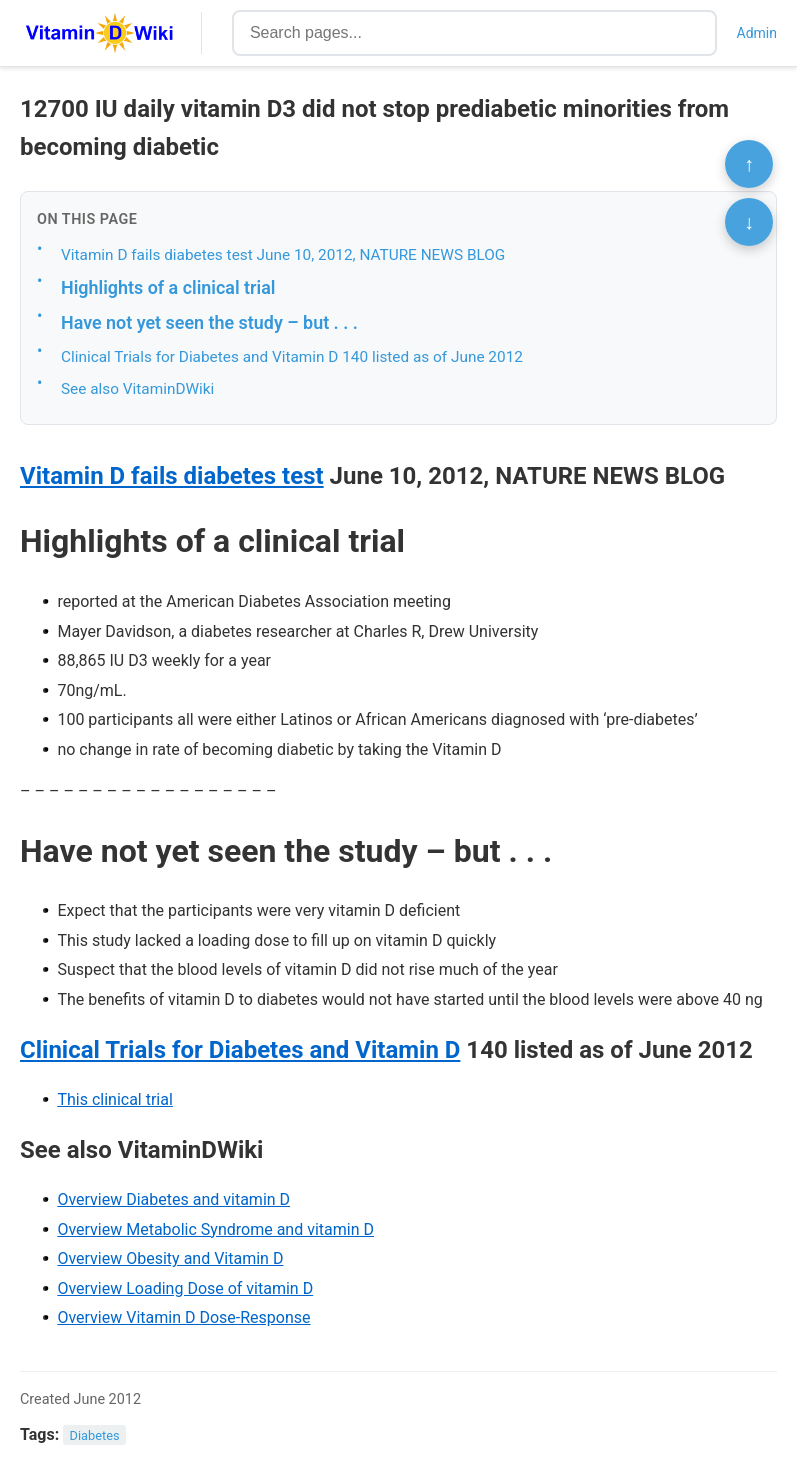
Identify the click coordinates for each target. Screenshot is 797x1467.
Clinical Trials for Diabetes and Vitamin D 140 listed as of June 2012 (292, 357)
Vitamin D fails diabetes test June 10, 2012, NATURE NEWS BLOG (283, 255)
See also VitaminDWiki (137, 389)
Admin (757, 33)
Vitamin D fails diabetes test (172, 476)
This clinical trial (114, 1099)
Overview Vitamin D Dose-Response (183, 1317)
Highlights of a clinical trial (168, 287)
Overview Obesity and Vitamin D (170, 1258)
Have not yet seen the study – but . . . (209, 322)
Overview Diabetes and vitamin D (173, 1199)
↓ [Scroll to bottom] (749, 222)
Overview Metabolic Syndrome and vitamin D (215, 1229)
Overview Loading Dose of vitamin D (185, 1288)
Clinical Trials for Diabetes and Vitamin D (240, 1050)
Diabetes (95, 1435)
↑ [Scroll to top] (749, 164)
